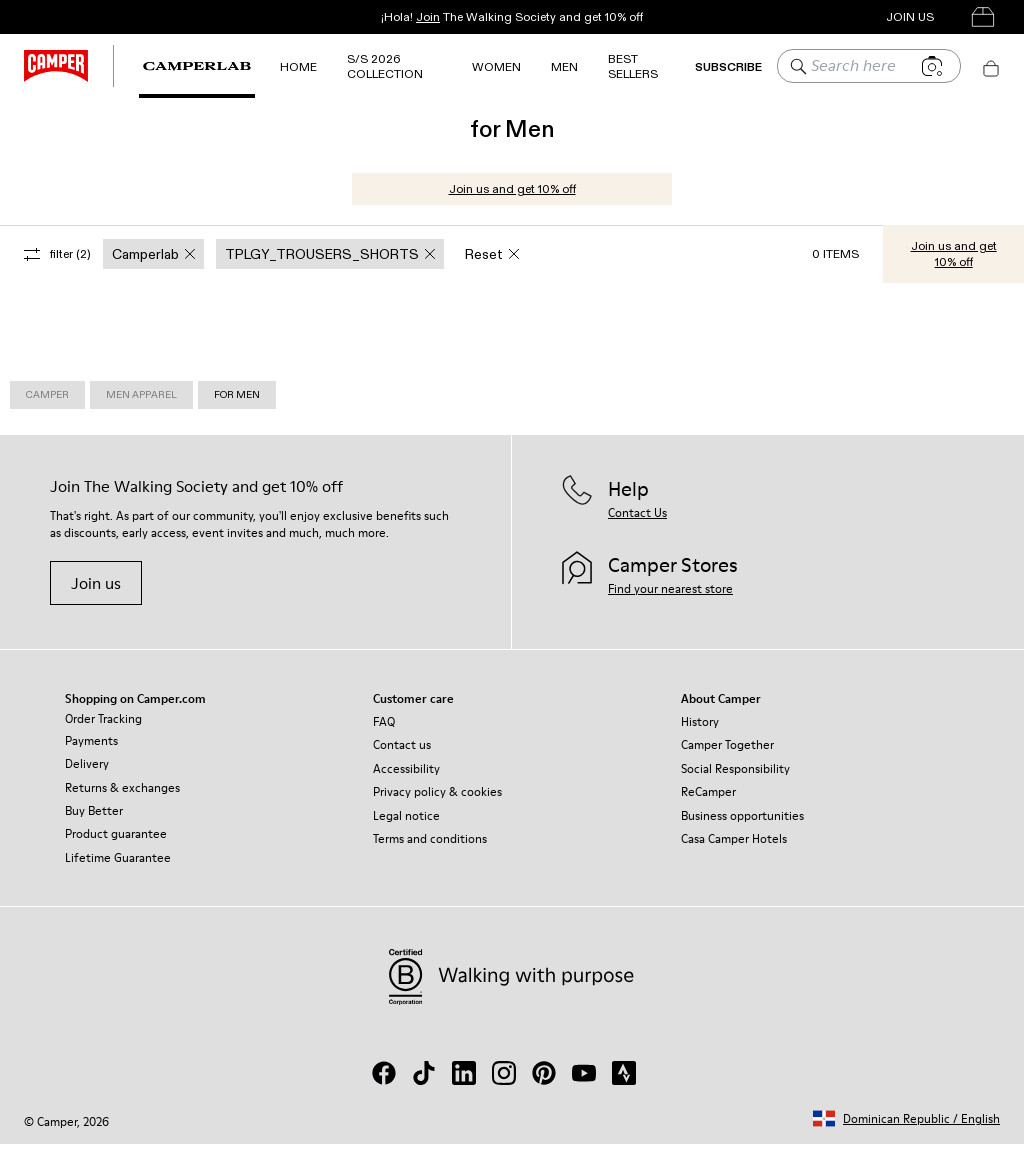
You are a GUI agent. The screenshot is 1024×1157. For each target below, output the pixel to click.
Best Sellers (633, 66)
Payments (91, 753)
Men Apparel (141, 407)
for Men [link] (237, 407)
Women (496, 66)
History (700, 734)
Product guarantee (116, 846)
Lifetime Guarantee (118, 870)
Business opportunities (742, 828)
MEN (564, 66)
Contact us (402, 757)
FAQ (384, 734)
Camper (47, 407)
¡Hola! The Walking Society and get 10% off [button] (512, 16)
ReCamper (708, 804)
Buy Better (94, 823)
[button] (906, 1131)
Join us (96, 596)
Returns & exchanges (122, 800)
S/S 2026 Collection (385, 66)
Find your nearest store (670, 601)
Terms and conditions (430, 851)
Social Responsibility (735, 781)
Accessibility (406, 781)
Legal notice (406, 828)
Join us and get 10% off (512, 201)
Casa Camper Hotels (734, 851)
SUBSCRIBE (728, 66)
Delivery (87, 776)
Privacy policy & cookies (437, 804)
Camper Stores (803, 16)
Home (298, 66)
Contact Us (637, 525)
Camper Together (727, 757)
